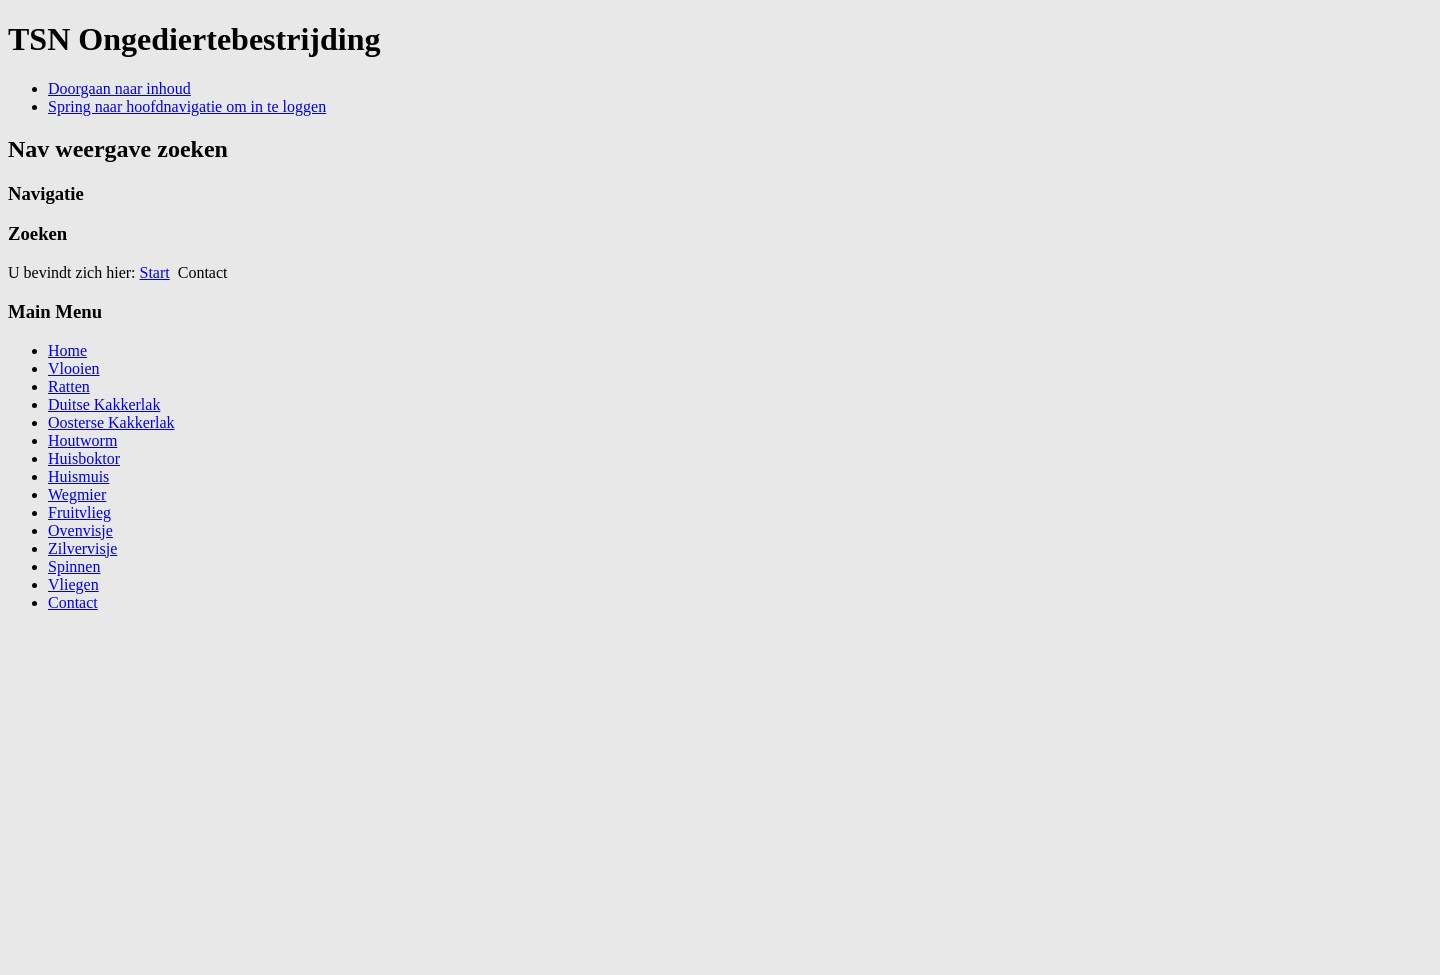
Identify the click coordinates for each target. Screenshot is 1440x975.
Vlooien (74, 368)
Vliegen (73, 584)
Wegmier (77, 494)
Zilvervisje (82, 548)
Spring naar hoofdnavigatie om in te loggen (187, 106)
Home (67, 350)
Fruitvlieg (79, 512)
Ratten (69, 386)
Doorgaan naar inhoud (119, 88)
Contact (73, 602)
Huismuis (78, 476)
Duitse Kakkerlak (104, 404)
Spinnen (74, 566)
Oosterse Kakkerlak (111, 422)
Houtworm (82, 440)
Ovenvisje (80, 530)
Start (155, 272)
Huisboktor (84, 458)
